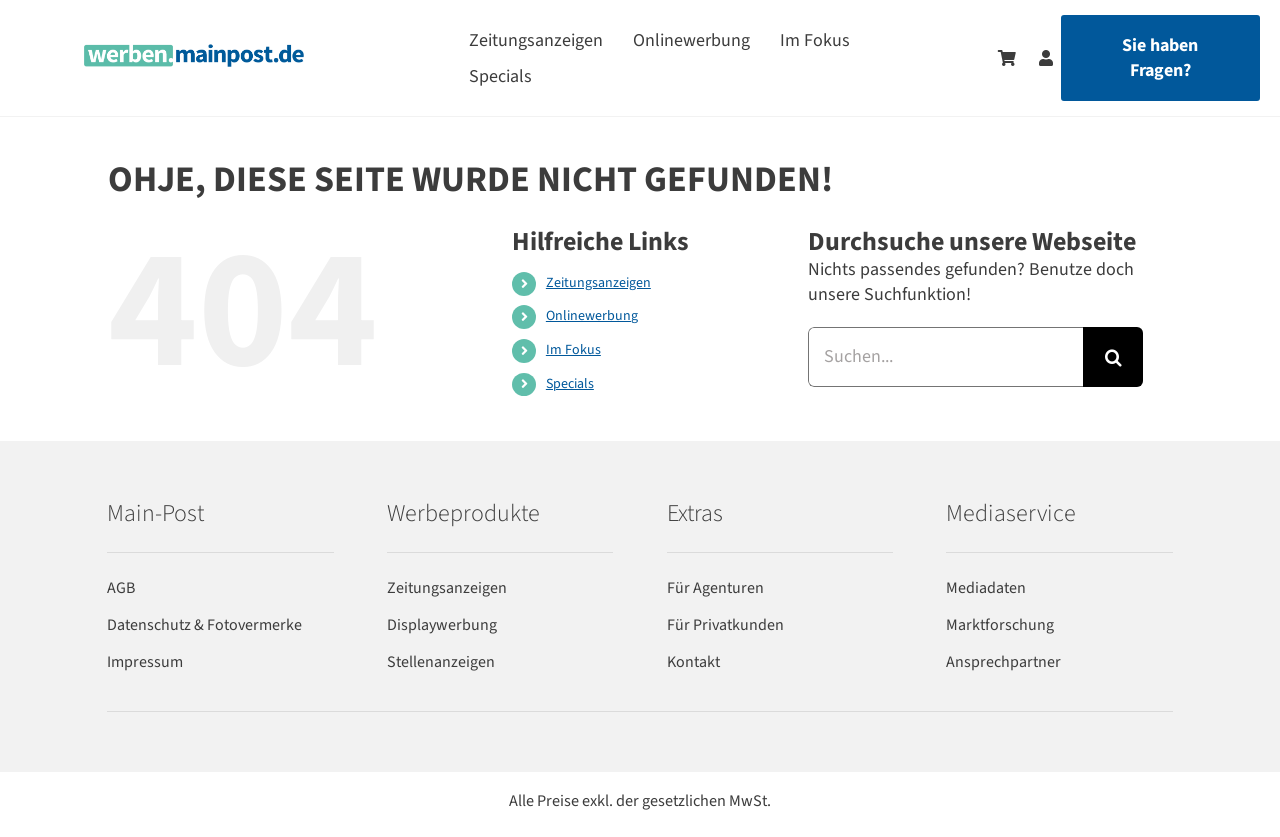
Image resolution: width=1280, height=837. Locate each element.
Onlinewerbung (592, 316)
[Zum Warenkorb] (1007, 58)
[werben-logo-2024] (194, 52)
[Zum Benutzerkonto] (1036, 58)
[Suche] (1113, 357)
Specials (570, 384)
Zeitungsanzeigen (598, 283)
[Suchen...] (945, 357)
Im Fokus (573, 350)
